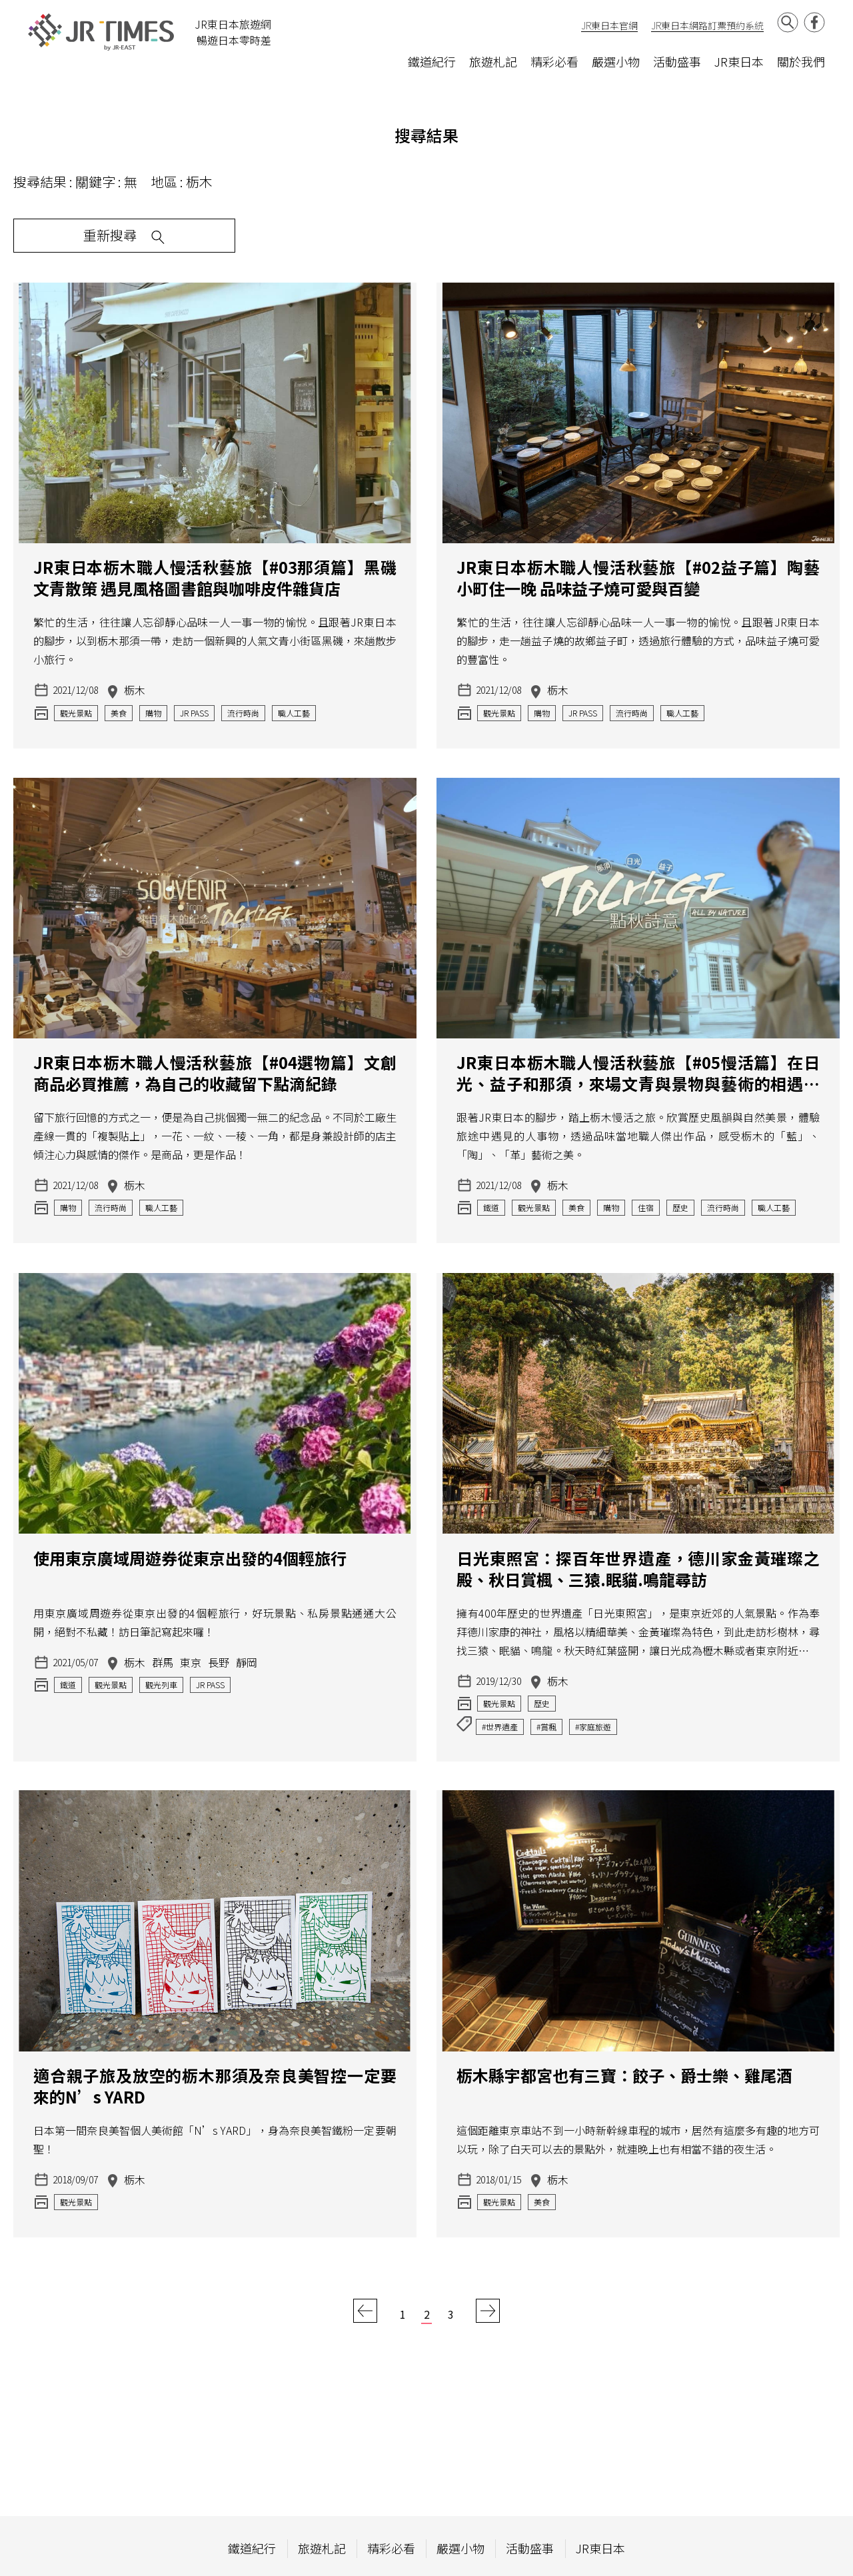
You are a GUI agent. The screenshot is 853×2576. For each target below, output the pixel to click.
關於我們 (801, 61)
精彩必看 (554, 61)
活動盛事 (677, 61)
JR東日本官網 (609, 25)
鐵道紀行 (432, 61)
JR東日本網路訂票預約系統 (707, 25)
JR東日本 (739, 61)
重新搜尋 (73, 237)
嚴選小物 (616, 61)
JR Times (101, 32)
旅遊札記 (493, 61)
